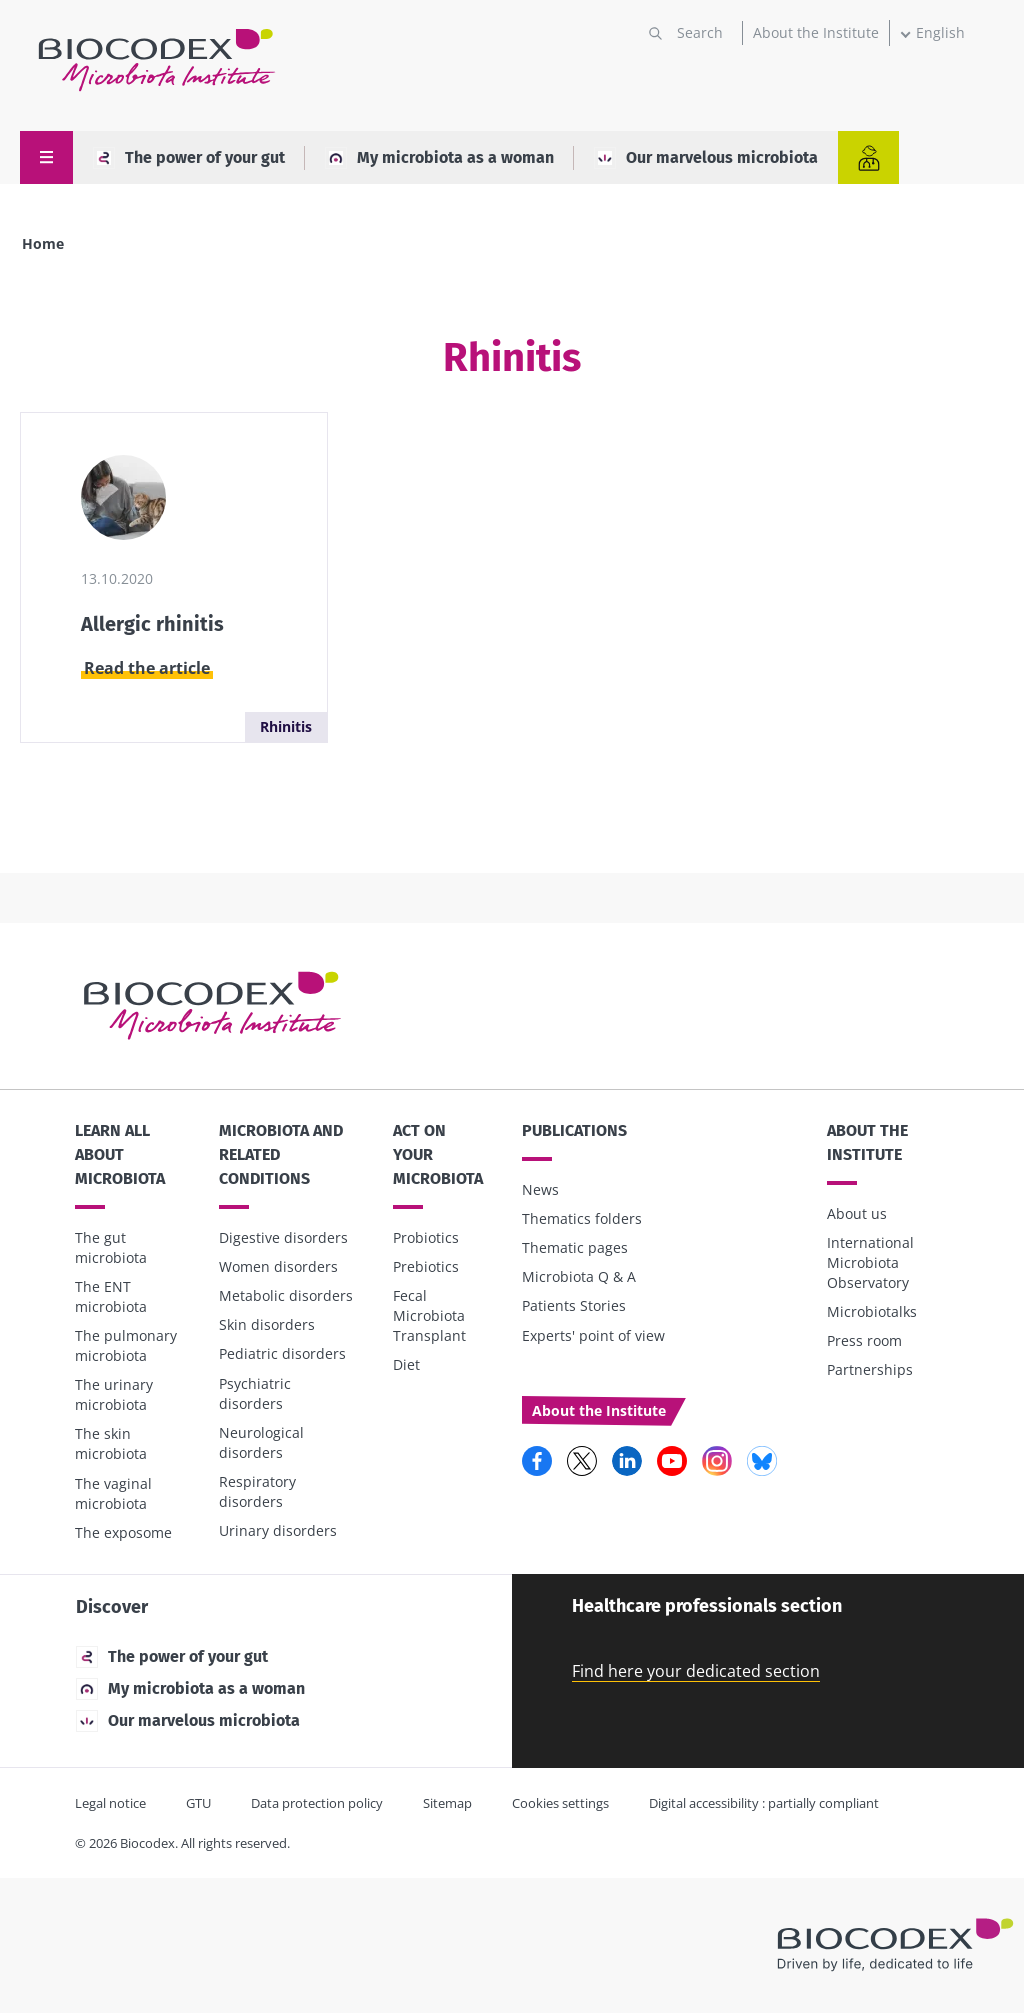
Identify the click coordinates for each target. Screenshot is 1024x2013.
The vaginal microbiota (113, 1493)
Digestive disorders (283, 1237)
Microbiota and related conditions (281, 1154)
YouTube (672, 1461)
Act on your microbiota (438, 1154)
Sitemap (447, 1803)
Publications (574, 1130)
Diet (406, 1364)
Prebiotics (426, 1266)
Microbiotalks (872, 1311)
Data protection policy (317, 1803)
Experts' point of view (593, 1335)
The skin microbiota (111, 1443)
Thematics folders (582, 1218)
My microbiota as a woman (439, 158)
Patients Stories (574, 1305)
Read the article (147, 668)
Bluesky (762, 1461)
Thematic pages (575, 1247)
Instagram (717, 1461)
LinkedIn (627, 1461)
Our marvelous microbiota (706, 158)
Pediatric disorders (282, 1353)
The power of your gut (189, 158)
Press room (864, 1340)
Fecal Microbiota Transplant (429, 1315)
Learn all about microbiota (120, 1154)
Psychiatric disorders (255, 1393)
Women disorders (278, 1266)
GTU (198, 1803)
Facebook (537, 1461)
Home (43, 243)
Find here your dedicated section (696, 1671)
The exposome (123, 1532)
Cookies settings (560, 1803)
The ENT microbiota (111, 1296)
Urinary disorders (278, 1530)
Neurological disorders (261, 1442)
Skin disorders (267, 1324)
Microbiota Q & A (579, 1276)
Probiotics (426, 1237)
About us (857, 1213)
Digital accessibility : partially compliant (764, 1803)
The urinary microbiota (114, 1394)
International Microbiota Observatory (870, 1262)
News (540, 1189)
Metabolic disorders (286, 1295)
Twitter (582, 1461)
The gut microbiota (111, 1247)
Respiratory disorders (257, 1491)
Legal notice (110, 1803)
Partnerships (870, 1369)
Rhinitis (286, 726)
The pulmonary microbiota (126, 1345)
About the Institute (816, 32)
